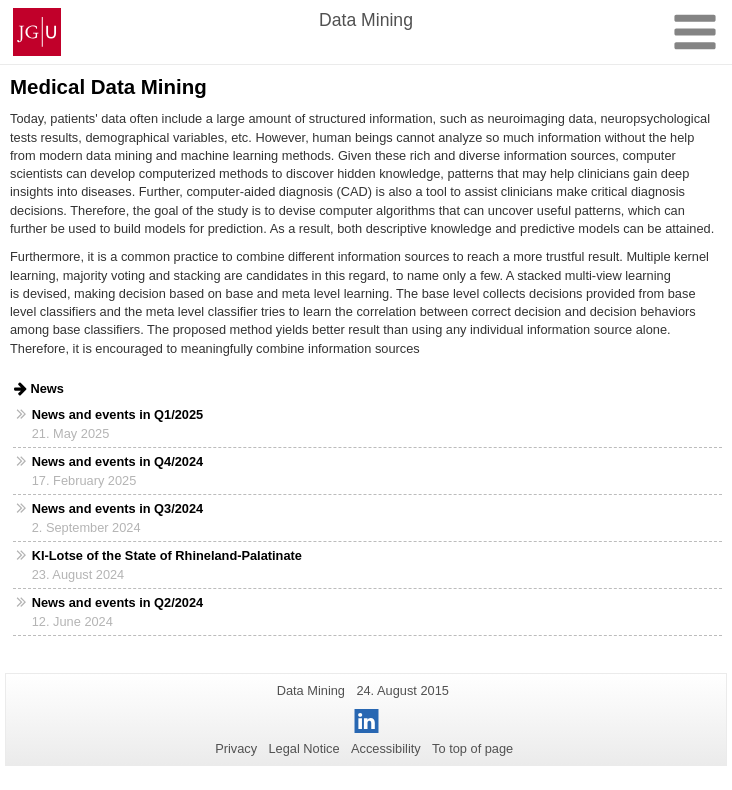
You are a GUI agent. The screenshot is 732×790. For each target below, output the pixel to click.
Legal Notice (303, 748)
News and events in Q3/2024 (117, 508)
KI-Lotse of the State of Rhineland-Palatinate (167, 555)
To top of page (472, 748)
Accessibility (386, 748)
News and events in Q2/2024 (117, 602)
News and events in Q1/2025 (117, 414)
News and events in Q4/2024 (117, 461)
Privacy (236, 748)
